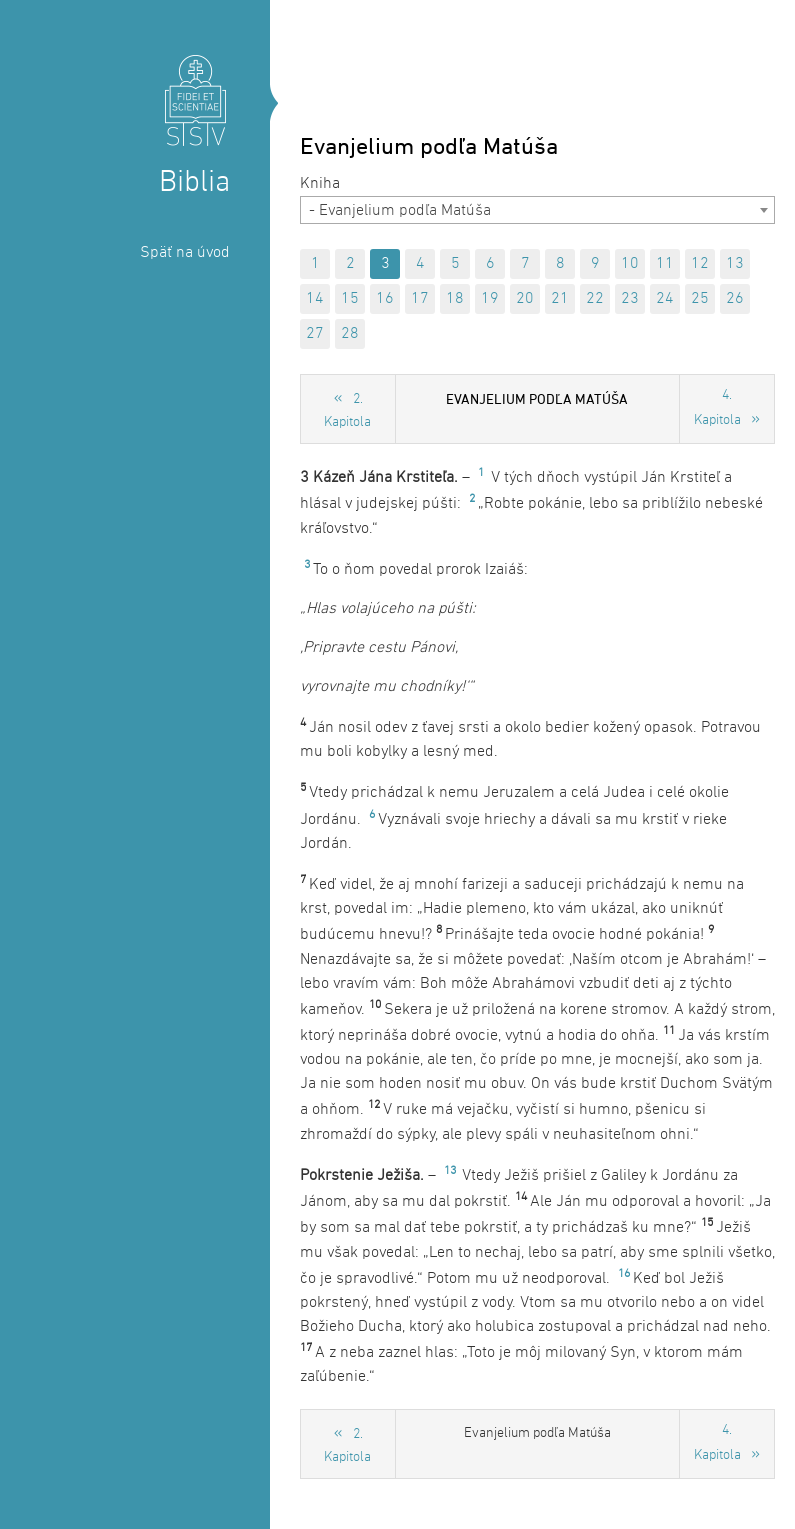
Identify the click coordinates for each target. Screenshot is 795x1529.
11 (665, 264)
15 (350, 299)
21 (560, 299)
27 (315, 334)
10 (630, 264)
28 (350, 334)
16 (385, 299)
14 (315, 299)
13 (735, 264)
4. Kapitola (717, 408)
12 (700, 264)
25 (700, 299)
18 (455, 299)
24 (665, 299)
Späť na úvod (185, 253)
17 (420, 299)
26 (735, 299)
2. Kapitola (347, 411)
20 (525, 299)
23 (630, 299)
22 (595, 299)
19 (490, 299)
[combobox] (537, 210)
